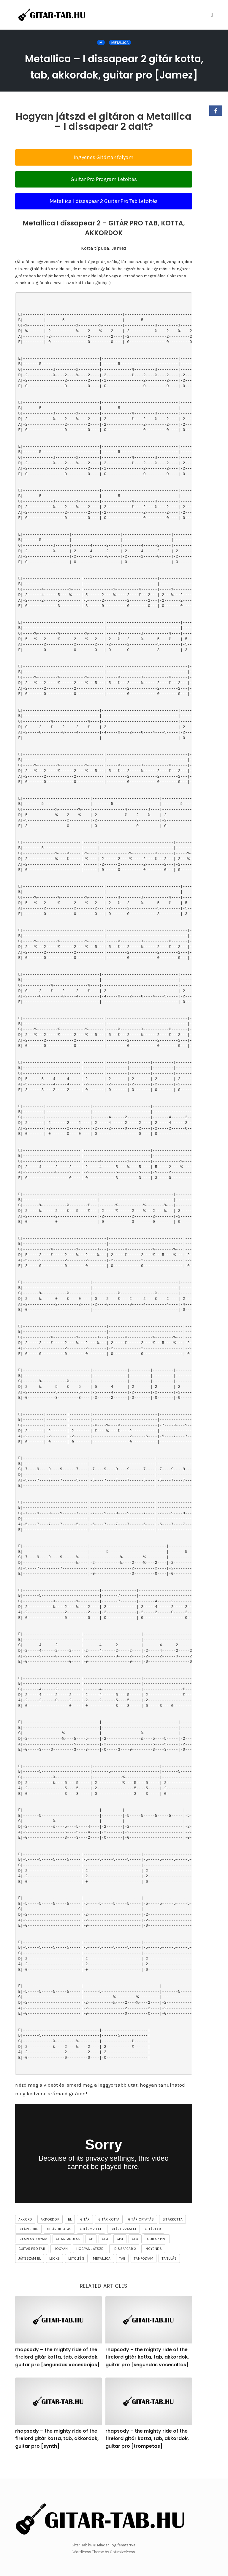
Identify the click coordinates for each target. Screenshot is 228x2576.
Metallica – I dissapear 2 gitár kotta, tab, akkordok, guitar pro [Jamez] (114, 74)
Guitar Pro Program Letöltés (104, 195)
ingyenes (153, 2265)
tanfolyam (143, 2275)
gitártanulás (68, 2255)
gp (91, 2255)
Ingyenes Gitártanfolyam (104, 173)
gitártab (153, 2245)
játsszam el (29, 2275)
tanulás (169, 2275)
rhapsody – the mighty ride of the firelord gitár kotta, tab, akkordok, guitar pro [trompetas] (147, 2455)
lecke (54, 2275)
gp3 (105, 2255)
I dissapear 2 (124, 2265)
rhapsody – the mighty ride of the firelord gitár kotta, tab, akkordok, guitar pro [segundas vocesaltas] (147, 2373)
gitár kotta (108, 2236)
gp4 (120, 2255)
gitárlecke (28, 2245)
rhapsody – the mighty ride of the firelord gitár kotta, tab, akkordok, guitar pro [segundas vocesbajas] (57, 2373)
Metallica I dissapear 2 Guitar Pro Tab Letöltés (104, 217)
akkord (25, 2236)
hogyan (61, 2265)
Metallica (120, 43)
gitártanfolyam (32, 2255)
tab (122, 2275)
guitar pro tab (31, 2265)
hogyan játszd (90, 2265)
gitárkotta (172, 2236)
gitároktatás (59, 2245)
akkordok (50, 2236)
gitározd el (91, 2245)
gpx (135, 2255)
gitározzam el (123, 2245)
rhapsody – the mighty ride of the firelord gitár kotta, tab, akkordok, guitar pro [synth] (57, 2455)
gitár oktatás (141, 2236)
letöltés (76, 2275)
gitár (85, 2236)
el (70, 2236)
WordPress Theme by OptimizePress (103, 2552)
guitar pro (157, 2255)
